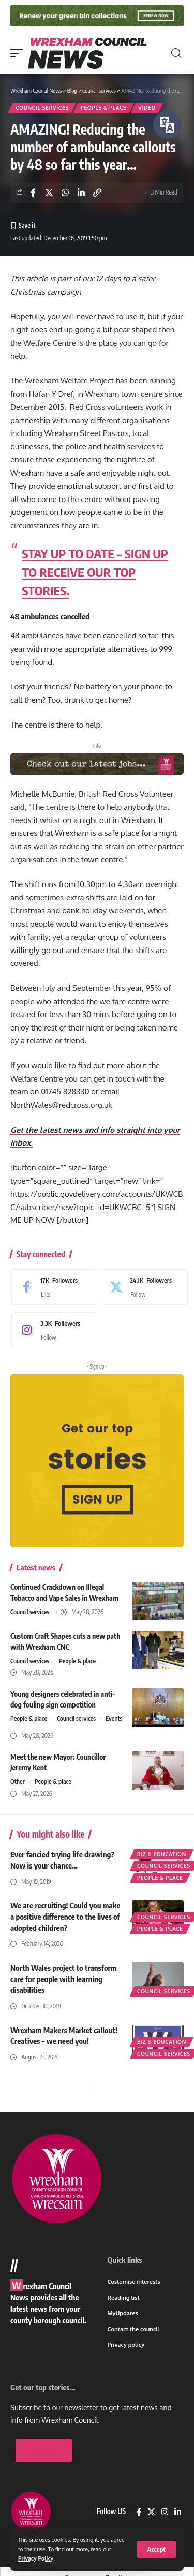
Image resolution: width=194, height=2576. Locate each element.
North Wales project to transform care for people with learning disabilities (63, 1979)
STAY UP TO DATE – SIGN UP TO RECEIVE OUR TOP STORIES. (95, 571)
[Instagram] (52, 1330)
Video (147, 108)
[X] (141, 1287)
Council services (42, 108)
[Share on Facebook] (33, 192)
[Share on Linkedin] (81, 192)
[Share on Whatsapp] (65, 192)
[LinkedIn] (178, 2512)
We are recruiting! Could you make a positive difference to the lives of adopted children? (65, 1917)
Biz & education (161, 1854)
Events (114, 1718)
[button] (156, 2549)
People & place (104, 108)
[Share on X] (49, 192)
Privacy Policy (35, 2558)
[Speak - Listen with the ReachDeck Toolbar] (167, 125)
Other (17, 1781)
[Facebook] (52, 1287)
